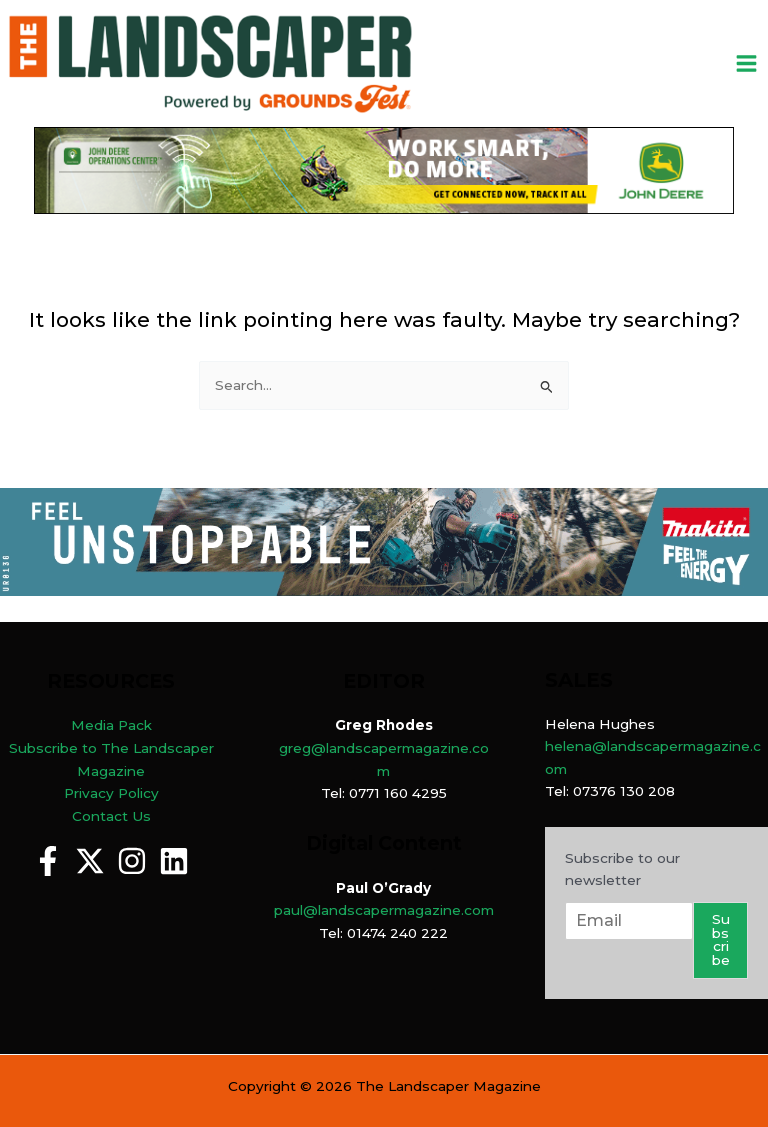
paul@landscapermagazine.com (384, 910)
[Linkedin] (174, 861)
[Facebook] (48, 861)
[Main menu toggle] (747, 64)
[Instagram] (132, 861)
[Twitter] (90, 861)
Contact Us (111, 816)
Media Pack (111, 725)
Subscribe (721, 939)
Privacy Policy (111, 793)
